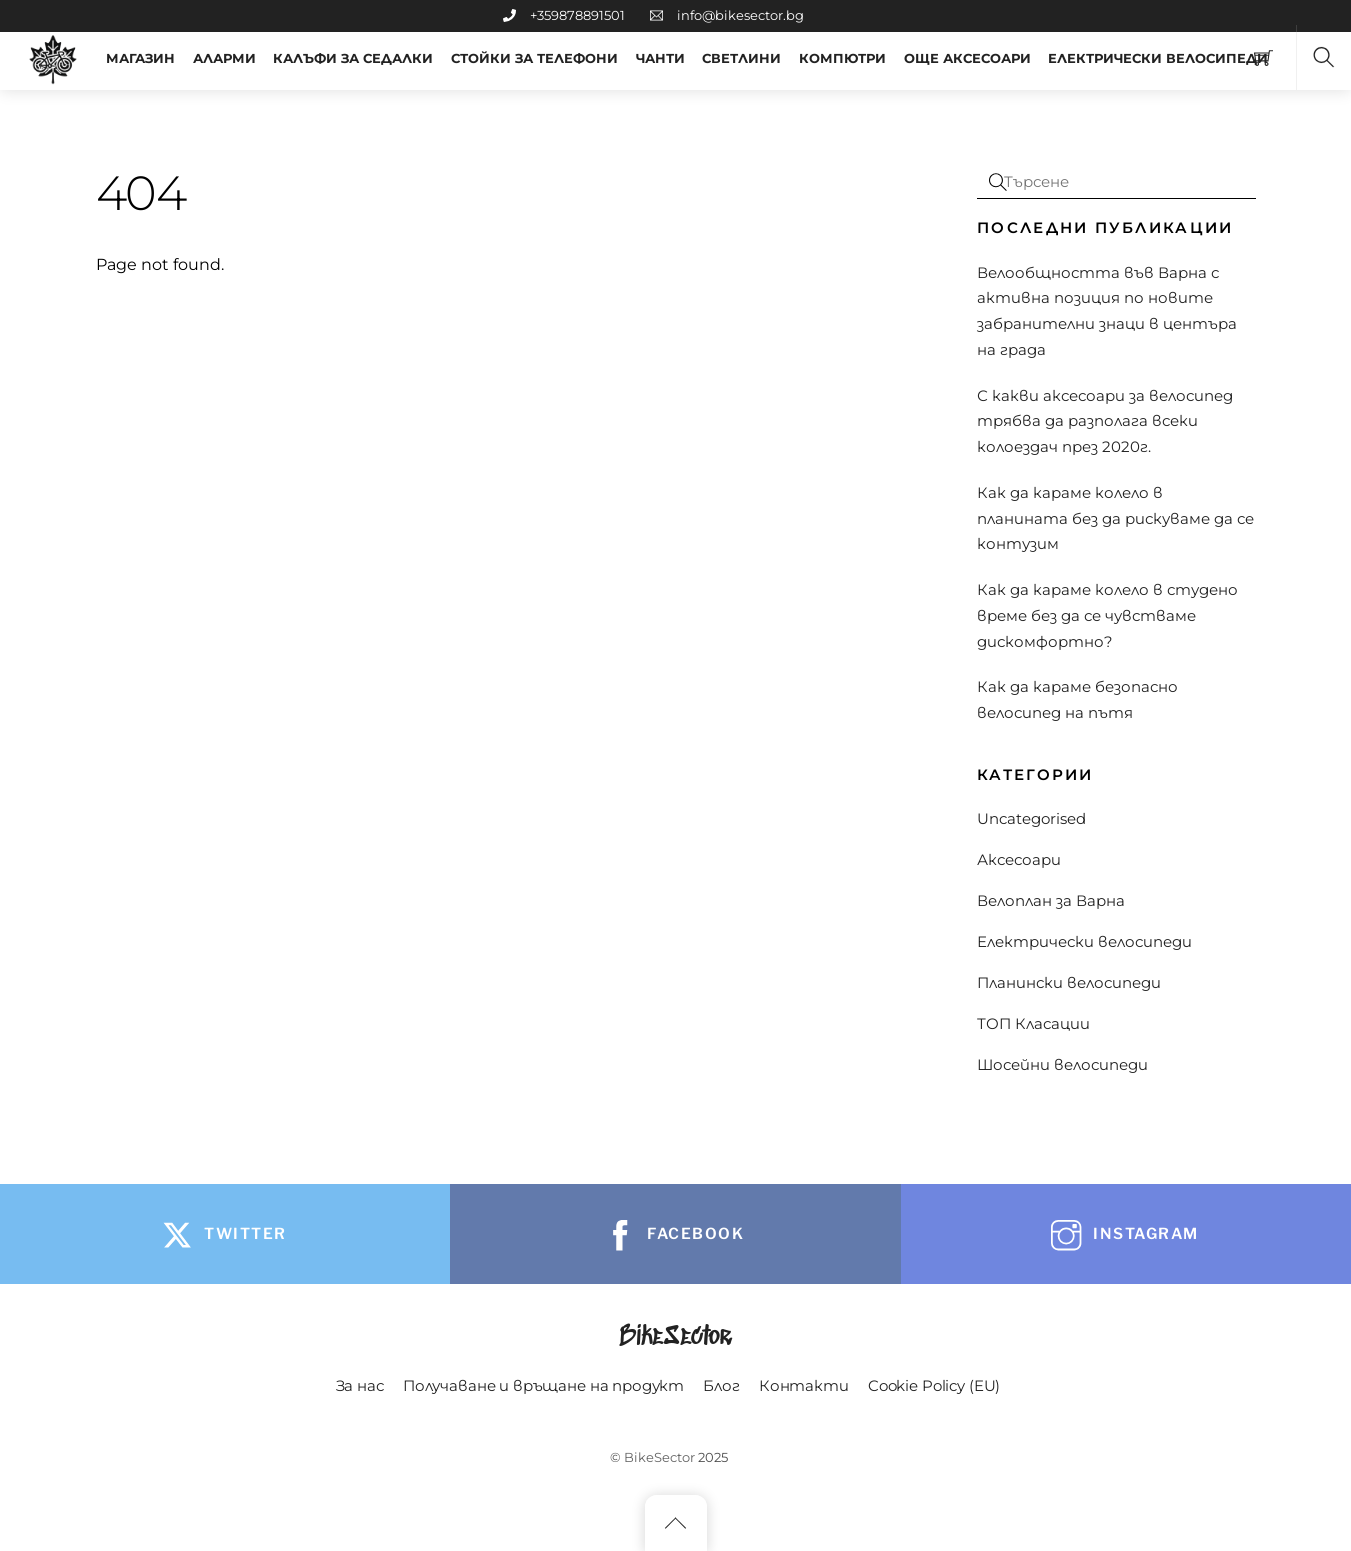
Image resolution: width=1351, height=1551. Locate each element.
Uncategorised (1031, 818)
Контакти (804, 1385)
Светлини (741, 58)
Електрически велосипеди (1084, 941)
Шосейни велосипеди (1062, 1064)
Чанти (660, 58)
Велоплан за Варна (1051, 900)
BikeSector (659, 1457)
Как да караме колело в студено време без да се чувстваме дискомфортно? (1107, 615)
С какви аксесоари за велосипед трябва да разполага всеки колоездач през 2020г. (1105, 421)
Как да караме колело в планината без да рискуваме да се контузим (1115, 518)
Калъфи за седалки (353, 58)
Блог (721, 1385)
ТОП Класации (1033, 1023)
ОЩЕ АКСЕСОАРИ (967, 58)
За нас (360, 1385)
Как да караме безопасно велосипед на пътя (1077, 699)
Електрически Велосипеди (1158, 58)
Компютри (842, 58)
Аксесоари (1019, 859)
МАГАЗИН (140, 58)
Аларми (224, 58)
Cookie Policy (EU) (934, 1385)
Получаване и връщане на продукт (543, 1385)
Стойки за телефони (534, 58)
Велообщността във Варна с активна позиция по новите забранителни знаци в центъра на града (1107, 311)
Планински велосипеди (1069, 982)
